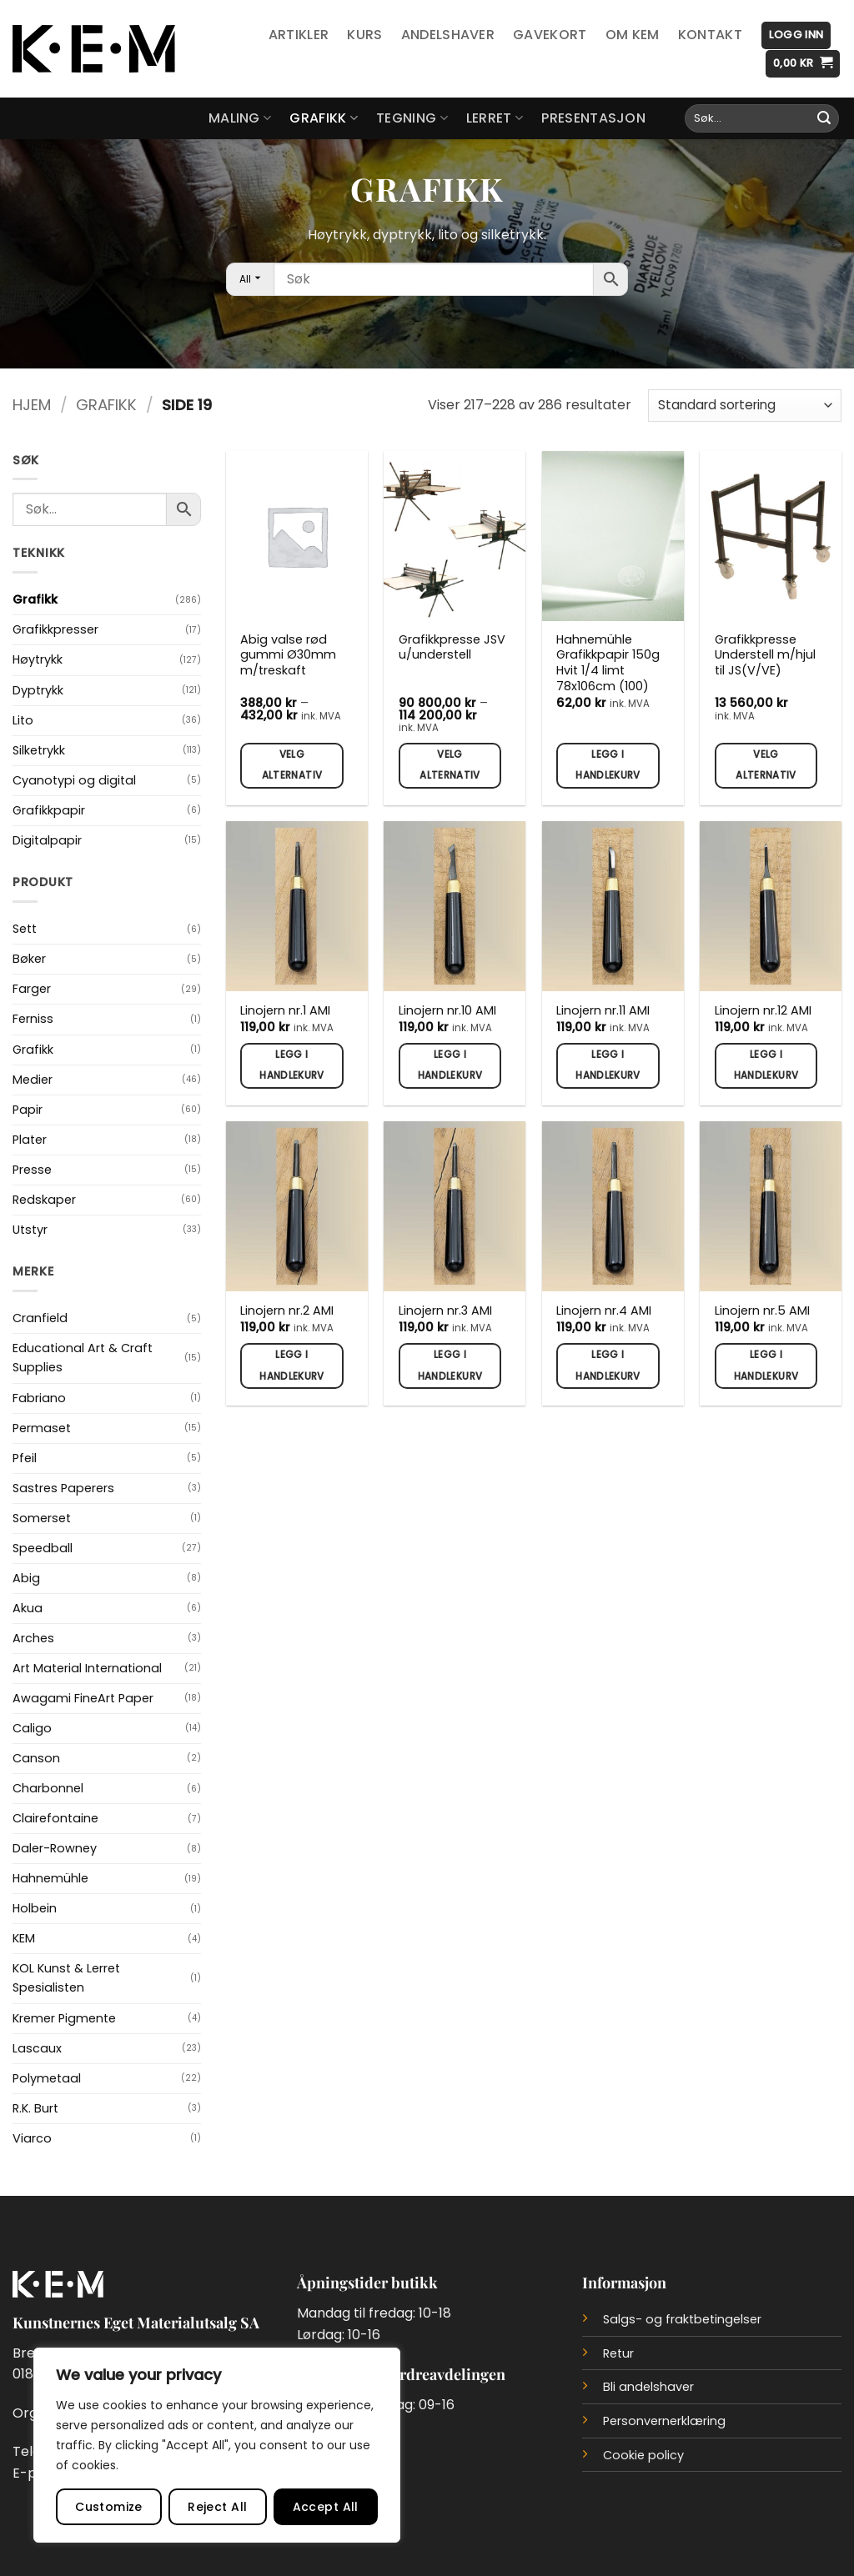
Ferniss (33, 1018)
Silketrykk (39, 750)
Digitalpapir (47, 840)
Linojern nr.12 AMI (763, 1011)
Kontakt (710, 34)
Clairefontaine (55, 1818)
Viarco (32, 2138)
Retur (618, 2353)
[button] (796, 35)
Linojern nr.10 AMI (447, 1011)
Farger (32, 988)
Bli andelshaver (648, 2386)
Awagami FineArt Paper (83, 1698)
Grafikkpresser (55, 629)
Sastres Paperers (63, 1488)
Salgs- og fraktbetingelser (682, 2319)
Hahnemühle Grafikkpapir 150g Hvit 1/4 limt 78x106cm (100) (608, 663)
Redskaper (44, 1199)
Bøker (29, 958)
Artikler (299, 34)
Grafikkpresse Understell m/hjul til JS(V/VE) (765, 655)
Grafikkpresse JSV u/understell (452, 647)
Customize (109, 2506)
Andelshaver (448, 34)
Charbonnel (48, 1788)
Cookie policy (643, 2455)
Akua (28, 1608)
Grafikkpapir (49, 810)
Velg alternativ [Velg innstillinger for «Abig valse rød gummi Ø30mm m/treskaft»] (292, 765)
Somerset (42, 1518)
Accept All (326, 2506)
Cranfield (40, 1318)
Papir (28, 1109)
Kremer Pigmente (64, 2018)
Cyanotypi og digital (74, 780)
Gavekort (550, 34)
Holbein (35, 1908)
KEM (24, 1938)
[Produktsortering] (744, 405)
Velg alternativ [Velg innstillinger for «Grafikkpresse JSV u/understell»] (449, 765)
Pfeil (25, 1458)
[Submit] (824, 118)
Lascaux (37, 2048)
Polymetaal (47, 2078)
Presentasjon (593, 118)
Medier (33, 1079)
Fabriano (39, 1398)
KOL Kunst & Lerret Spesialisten (66, 1978)
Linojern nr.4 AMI (603, 1311)
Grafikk (323, 118)
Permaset (42, 1428)
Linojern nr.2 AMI (287, 1311)
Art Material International (87, 1668)
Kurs (364, 34)
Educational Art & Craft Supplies (83, 1358)
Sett (25, 928)
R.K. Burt (35, 2108)
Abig (26, 1578)
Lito (23, 720)
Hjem (32, 404)
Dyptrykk (38, 690)
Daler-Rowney (55, 1848)
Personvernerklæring (664, 2421)
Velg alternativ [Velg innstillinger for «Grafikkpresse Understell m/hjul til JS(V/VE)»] (766, 765)
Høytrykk (38, 659)
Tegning (412, 118)
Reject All (217, 2506)
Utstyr (30, 1229)
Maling (239, 118)
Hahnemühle (50, 1878)
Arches (33, 1638)
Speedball (43, 1548)
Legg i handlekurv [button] (607, 765)
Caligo (32, 1728)
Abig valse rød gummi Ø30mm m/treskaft (288, 655)
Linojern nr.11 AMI (603, 1011)
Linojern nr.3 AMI (445, 1311)
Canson (36, 1758)
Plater (30, 1139)
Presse (32, 1169)
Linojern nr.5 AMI (762, 1311)
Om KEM (632, 34)
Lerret (494, 118)
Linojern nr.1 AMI (285, 1011)
